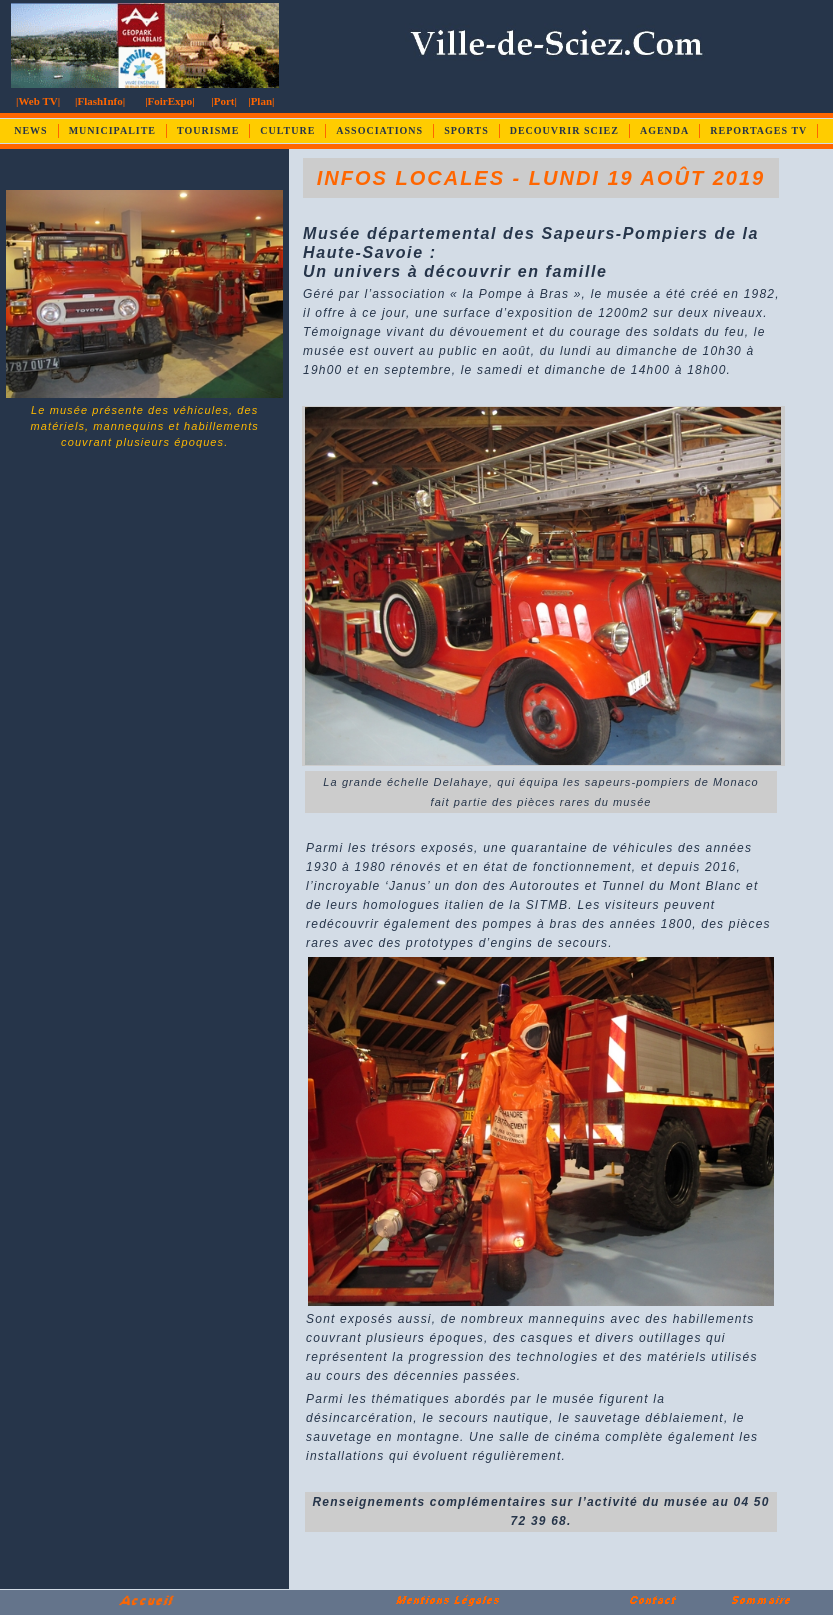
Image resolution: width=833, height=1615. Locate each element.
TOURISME (208, 130)
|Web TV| (38, 101)
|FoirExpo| (169, 101)
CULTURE (287, 130)
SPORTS (466, 130)
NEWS (30, 130)
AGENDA (664, 130)
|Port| (224, 101)
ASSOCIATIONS (379, 130)
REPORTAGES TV (758, 130)
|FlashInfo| (100, 101)
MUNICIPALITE (112, 130)
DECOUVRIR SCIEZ (564, 130)
